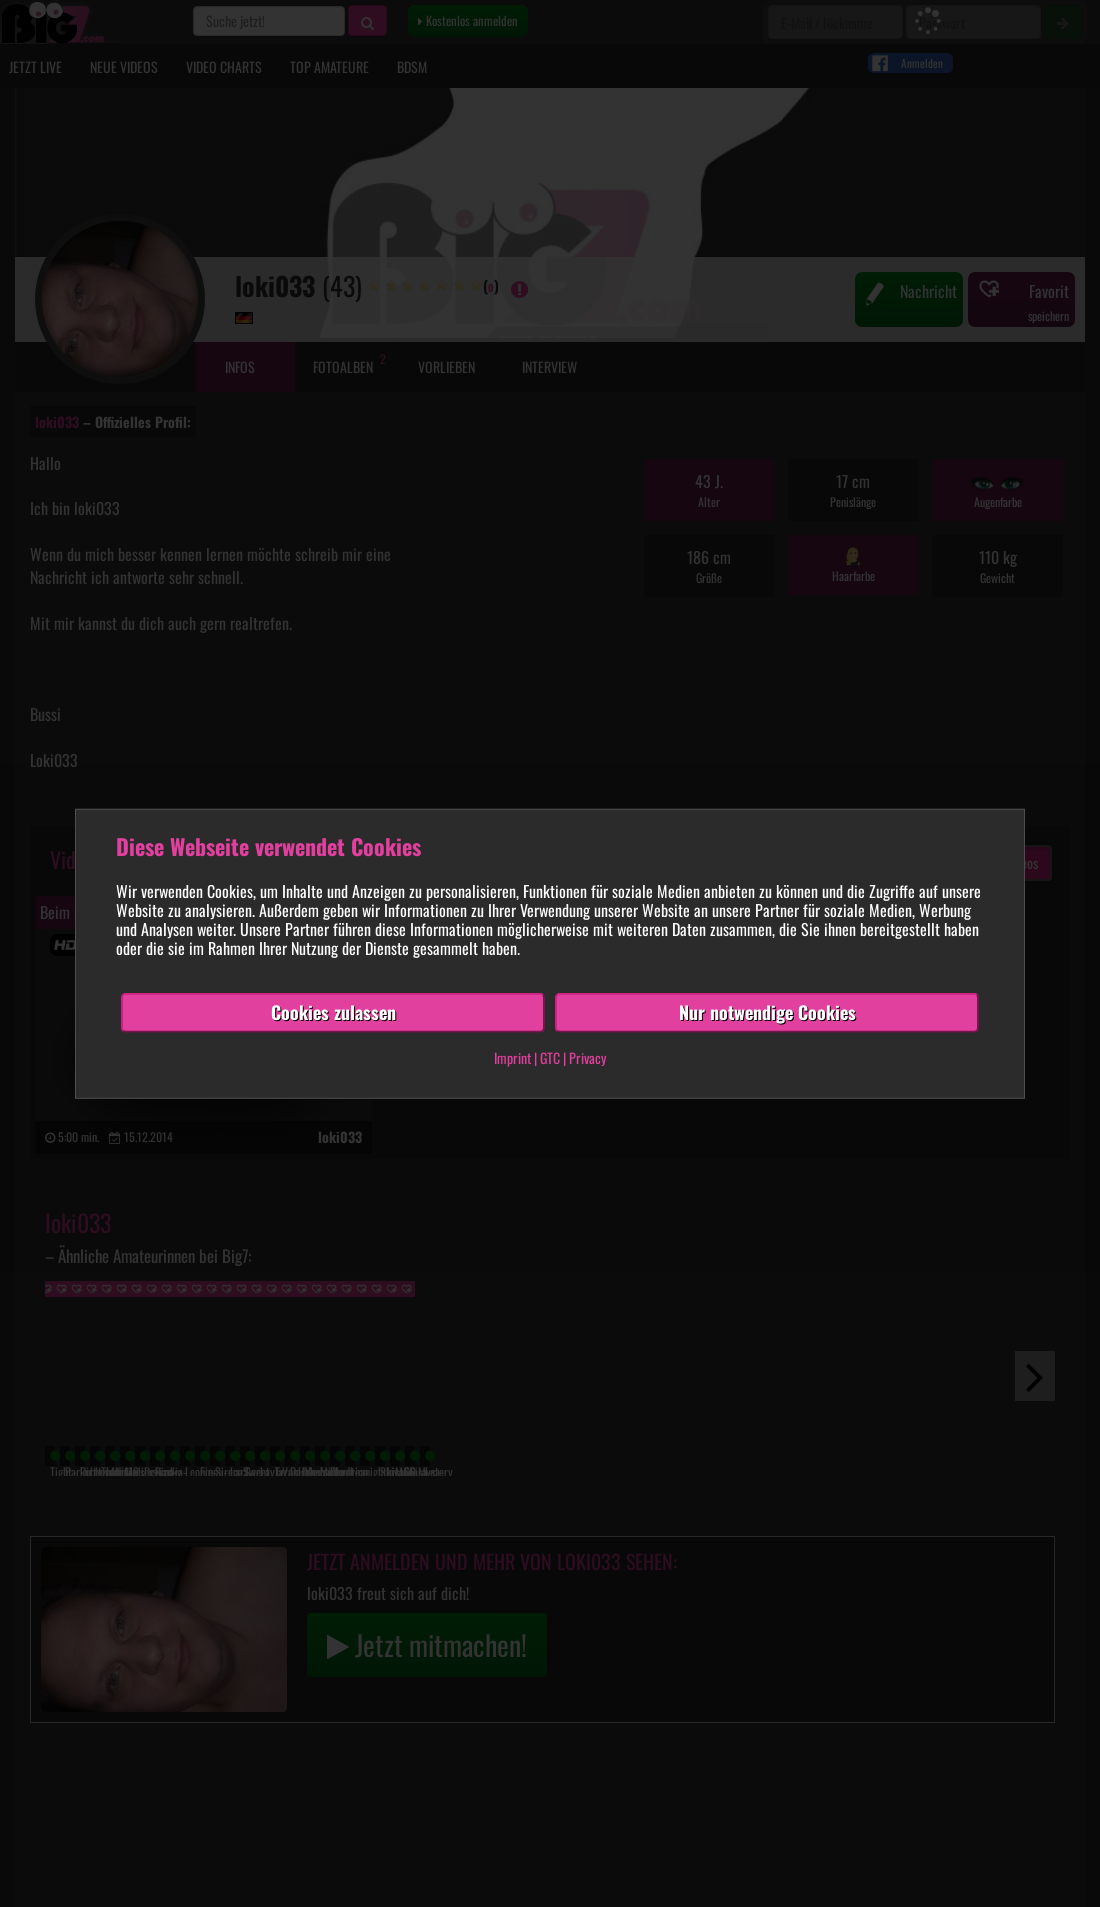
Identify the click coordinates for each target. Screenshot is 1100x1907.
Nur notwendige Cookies (767, 1012)
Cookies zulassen (333, 1012)
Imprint (512, 1057)
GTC (550, 1057)
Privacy (587, 1057)
